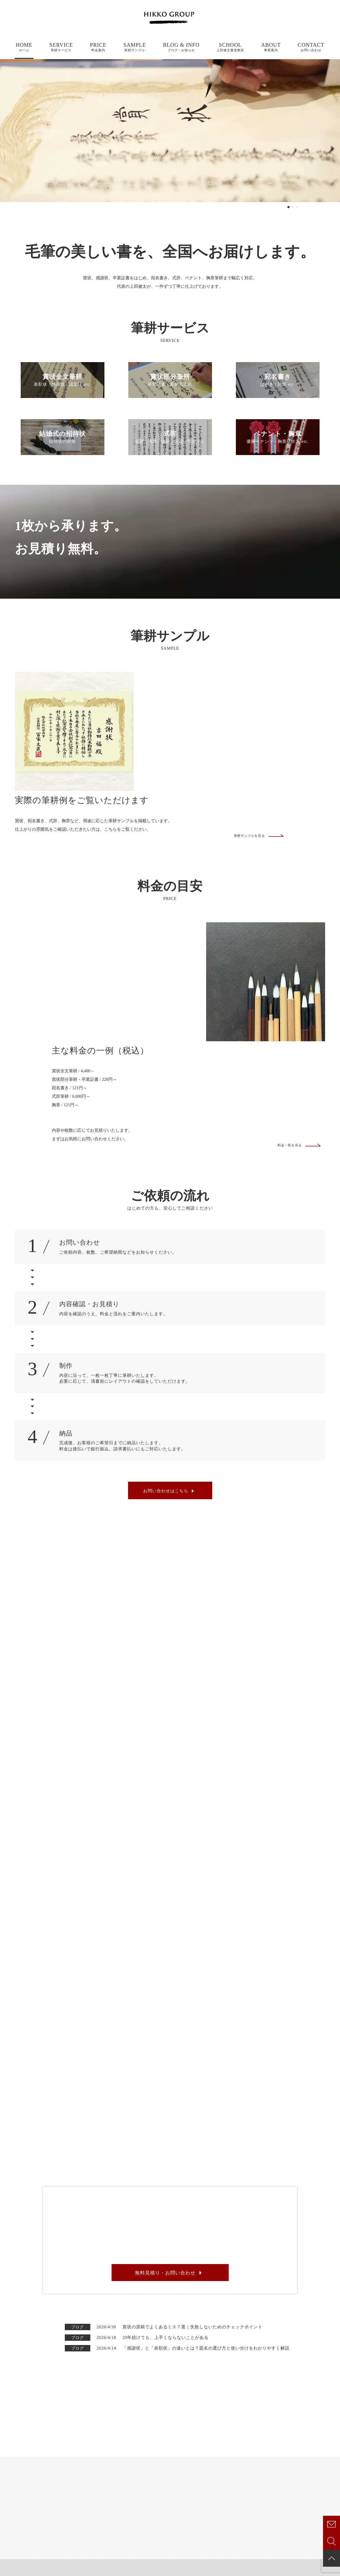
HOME (24, 47)
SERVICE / (211, 2440)
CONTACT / (296, 2493)
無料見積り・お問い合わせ (165, 2124)
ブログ (283, 2454)
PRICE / (121, 2491)
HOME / (119, 2440)
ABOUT (271, 47)
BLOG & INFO (181, 47)
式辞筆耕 (202, 2488)
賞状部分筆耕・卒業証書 (218, 2463)
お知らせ (285, 2463)
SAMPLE (135, 47)
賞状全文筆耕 (206, 2454)
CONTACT (311, 47)
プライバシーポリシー (17, 2571)
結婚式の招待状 (208, 2480)
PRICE (98, 47)
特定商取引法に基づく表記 (58, 2571)
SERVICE (61, 47)
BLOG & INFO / (304, 2440)
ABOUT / (122, 2457)
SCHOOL (230, 47)
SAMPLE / (127, 2474)
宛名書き (202, 2471)
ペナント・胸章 (208, 2497)
